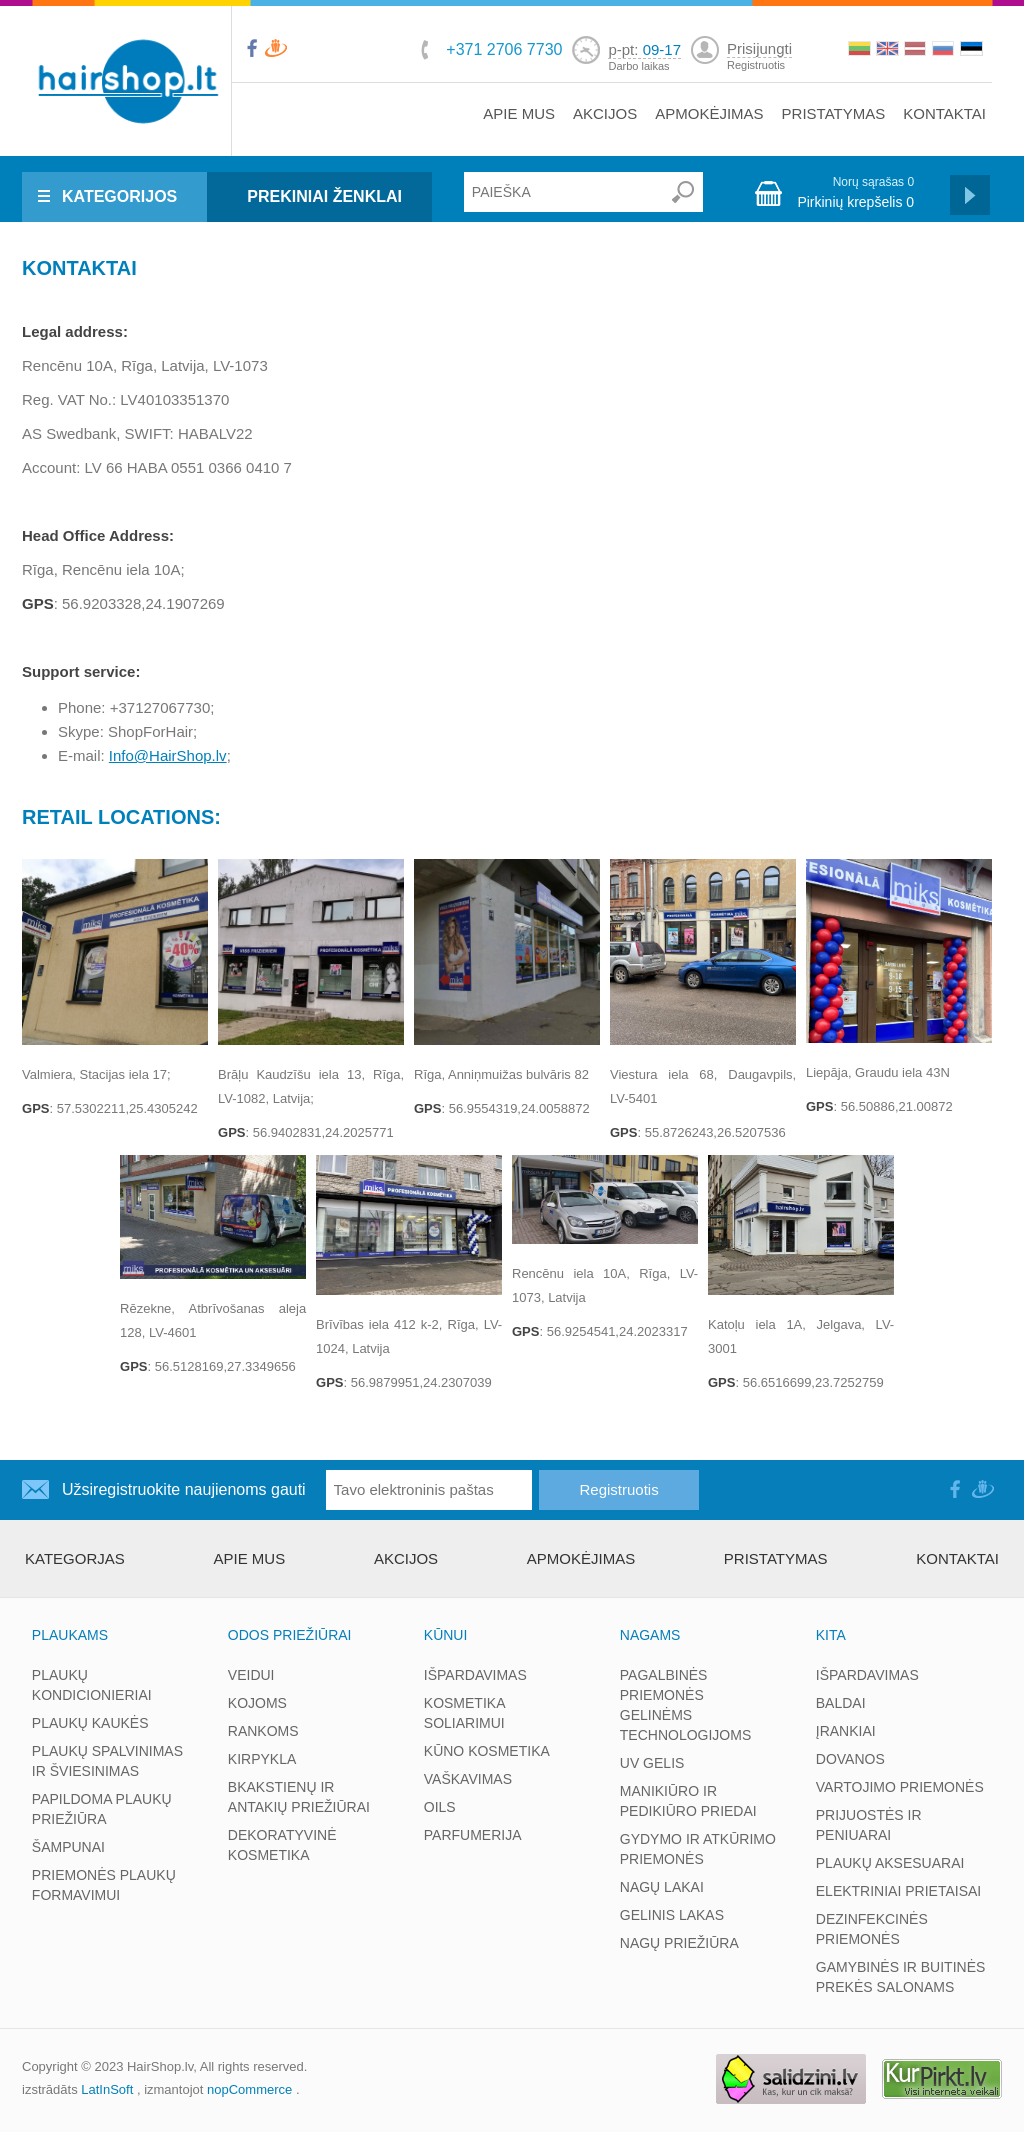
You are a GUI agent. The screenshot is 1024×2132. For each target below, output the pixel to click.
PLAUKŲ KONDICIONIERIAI (92, 1685)
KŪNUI (446, 1635)
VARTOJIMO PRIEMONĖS (900, 1787)
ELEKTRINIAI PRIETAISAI (898, 1891)
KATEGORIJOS (119, 196)
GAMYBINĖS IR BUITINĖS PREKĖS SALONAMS (901, 1977)
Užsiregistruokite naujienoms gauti (184, 1489)
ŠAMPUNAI (68, 1847)
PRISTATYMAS (834, 113)
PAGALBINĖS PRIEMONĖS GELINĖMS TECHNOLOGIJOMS (685, 1705)
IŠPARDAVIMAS (475, 1675)
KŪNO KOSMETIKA (487, 1751)
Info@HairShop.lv (168, 755)
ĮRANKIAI (846, 1731)
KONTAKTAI (944, 113)
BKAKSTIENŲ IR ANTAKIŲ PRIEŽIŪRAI (299, 1797)
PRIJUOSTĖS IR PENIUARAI (869, 1825)
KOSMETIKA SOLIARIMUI (464, 1713)
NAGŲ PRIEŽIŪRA (679, 1943)
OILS (440, 1807)
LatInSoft (107, 2089)
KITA (831, 1635)
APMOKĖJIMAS (709, 113)
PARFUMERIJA (473, 1835)
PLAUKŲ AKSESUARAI (890, 1863)
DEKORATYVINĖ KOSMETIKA (282, 1845)
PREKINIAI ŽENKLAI (324, 196)
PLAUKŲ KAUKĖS (90, 1723)
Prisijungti (759, 48)
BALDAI (841, 1703)
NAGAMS (650, 1635)
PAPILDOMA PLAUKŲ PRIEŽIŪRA (102, 1809)
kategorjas (75, 1558)
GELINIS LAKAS (672, 1915)
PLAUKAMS (70, 1635)
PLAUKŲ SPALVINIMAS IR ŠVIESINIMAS (107, 1761)
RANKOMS (263, 1731)
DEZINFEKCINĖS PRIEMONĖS (872, 1929)
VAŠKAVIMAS (468, 1779)
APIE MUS (519, 113)
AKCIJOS (605, 113)
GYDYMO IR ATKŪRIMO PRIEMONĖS (698, 1849)
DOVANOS (850, 1759)
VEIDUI (251, 1675)
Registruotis (756, 65)
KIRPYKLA (262, 1759)
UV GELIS (652, 1763)
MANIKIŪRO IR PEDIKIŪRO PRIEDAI (688, 1801)
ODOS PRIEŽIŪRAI (290, 1635)
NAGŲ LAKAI (662, 1887)
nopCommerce (249, 2089)
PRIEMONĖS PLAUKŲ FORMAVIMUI (104, 1885)
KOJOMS (257, 1703)
